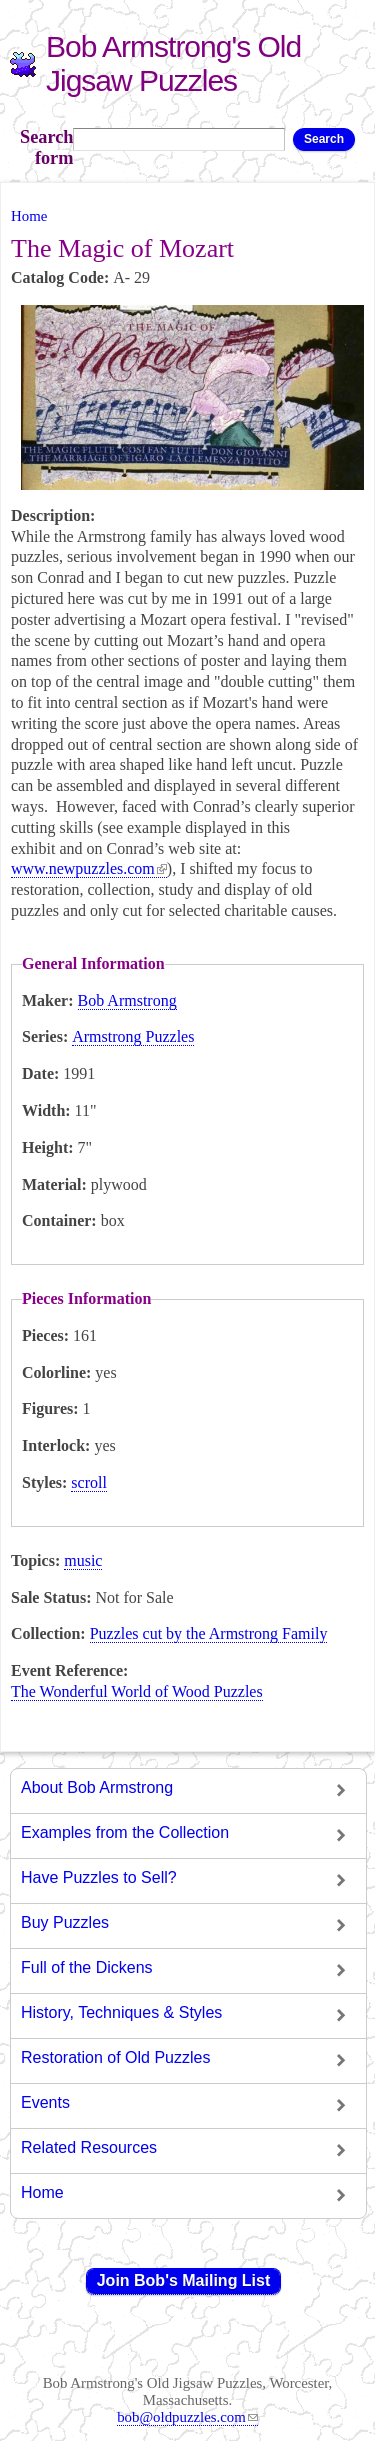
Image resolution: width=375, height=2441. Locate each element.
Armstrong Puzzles (133, 1036)
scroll (89, 1482)
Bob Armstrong (127, 1000)
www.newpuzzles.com (89, 868)
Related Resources (89, 2147)
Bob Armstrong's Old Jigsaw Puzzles (173, 63)
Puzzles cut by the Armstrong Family (209, 1633)
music (83, 1560)
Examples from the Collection (125, 1832)
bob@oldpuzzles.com (187, 2417)
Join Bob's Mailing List (184, 2280)
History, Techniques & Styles (121, 2012)
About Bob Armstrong (97, 1787)
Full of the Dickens (87, 1967)
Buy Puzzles (65, 1922)
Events (45, 2102)
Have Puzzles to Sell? (99, 1877)
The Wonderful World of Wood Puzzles (137, 1691)
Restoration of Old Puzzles (115, 2057)
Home (29, 216)
